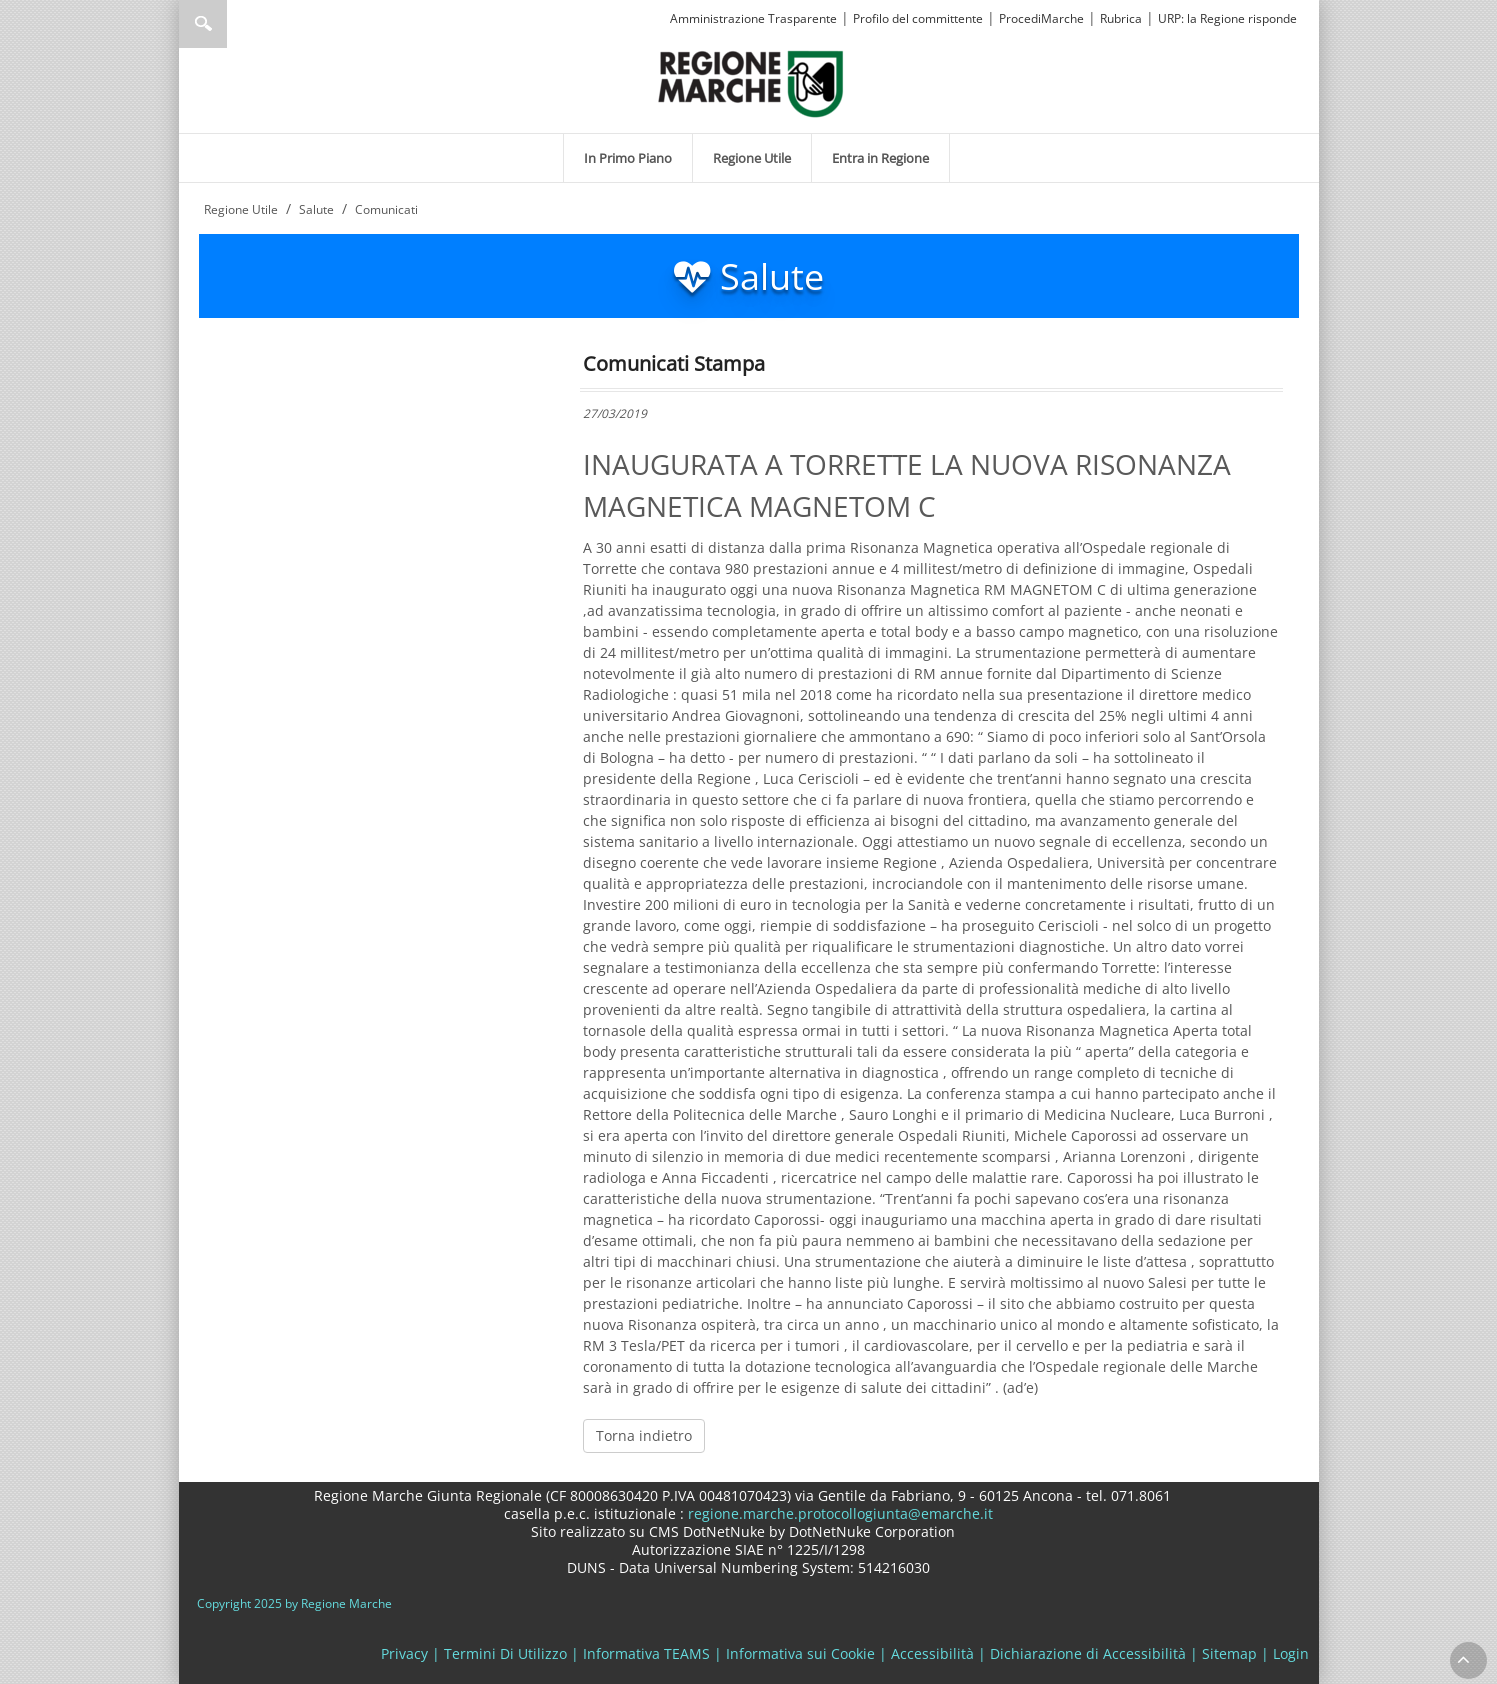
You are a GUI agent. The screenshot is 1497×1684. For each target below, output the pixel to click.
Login (1291, 1653)
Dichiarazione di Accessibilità (1088, 1653)
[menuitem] (628, 158)
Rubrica (1121, 18)
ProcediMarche (1041, 18)
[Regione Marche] (751, 82)
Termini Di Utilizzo (505, 1653)
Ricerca (203, 24)
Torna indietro (644, 1435)
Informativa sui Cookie (800, 1653)
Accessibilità (932, 1653)
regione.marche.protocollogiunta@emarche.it (838, 1513)
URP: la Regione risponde (1227, 18)
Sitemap (1229, 1653)
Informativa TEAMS (646, 1653)
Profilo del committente (918, 18)
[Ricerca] (241, 24)
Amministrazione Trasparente (753, 18)
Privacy (404, 1653)
